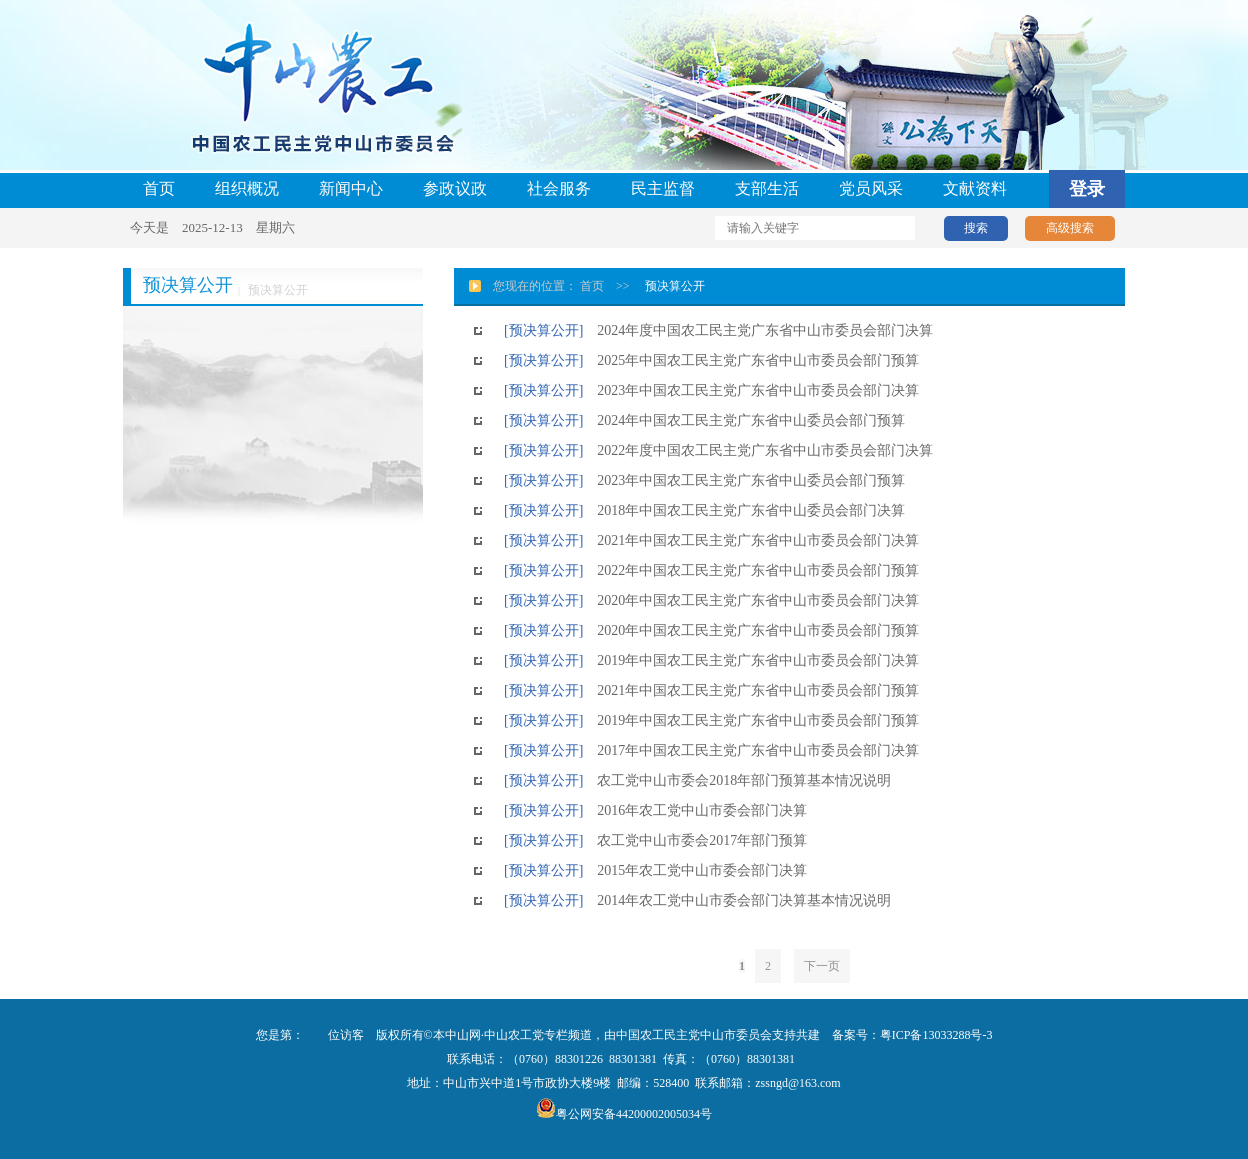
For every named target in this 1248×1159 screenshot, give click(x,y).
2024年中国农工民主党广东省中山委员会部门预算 (744, 420)
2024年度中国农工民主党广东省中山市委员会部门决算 (758, 330)
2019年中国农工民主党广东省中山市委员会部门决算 (751, 660)
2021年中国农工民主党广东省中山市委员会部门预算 (751, 690)
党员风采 (871, 188)
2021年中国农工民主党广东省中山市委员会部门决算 (751, 540)
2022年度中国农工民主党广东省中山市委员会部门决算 (758, 450)
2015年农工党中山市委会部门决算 (695, 870)
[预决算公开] (543, 330)
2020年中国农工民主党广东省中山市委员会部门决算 (751, 600)
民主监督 (663, 188)
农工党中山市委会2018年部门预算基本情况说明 (737, 780)
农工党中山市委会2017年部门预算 (695, 840)
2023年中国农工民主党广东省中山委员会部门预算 (744, 480)
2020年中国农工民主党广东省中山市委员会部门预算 (751, 630)
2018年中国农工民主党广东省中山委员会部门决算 (744, 510)
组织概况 (247, 188)
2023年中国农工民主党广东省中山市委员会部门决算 (751, 390)
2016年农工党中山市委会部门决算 (695, 810)
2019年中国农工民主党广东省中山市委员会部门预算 (751, 720)
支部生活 (767, 188)
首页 (159, 188)
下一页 (822, 966)
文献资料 (975, 188)
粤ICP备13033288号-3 (936, 1035)
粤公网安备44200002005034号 (624, 1114)
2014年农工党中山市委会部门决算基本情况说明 (737, 900)
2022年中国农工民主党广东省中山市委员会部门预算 (751, 570)
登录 (1087, 189)
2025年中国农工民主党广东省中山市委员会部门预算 (751, 360)
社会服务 (559, 188)
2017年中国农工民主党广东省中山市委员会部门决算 (751, 750)
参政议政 (455, 188)
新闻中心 (351, 188)
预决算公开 (675, 286)
